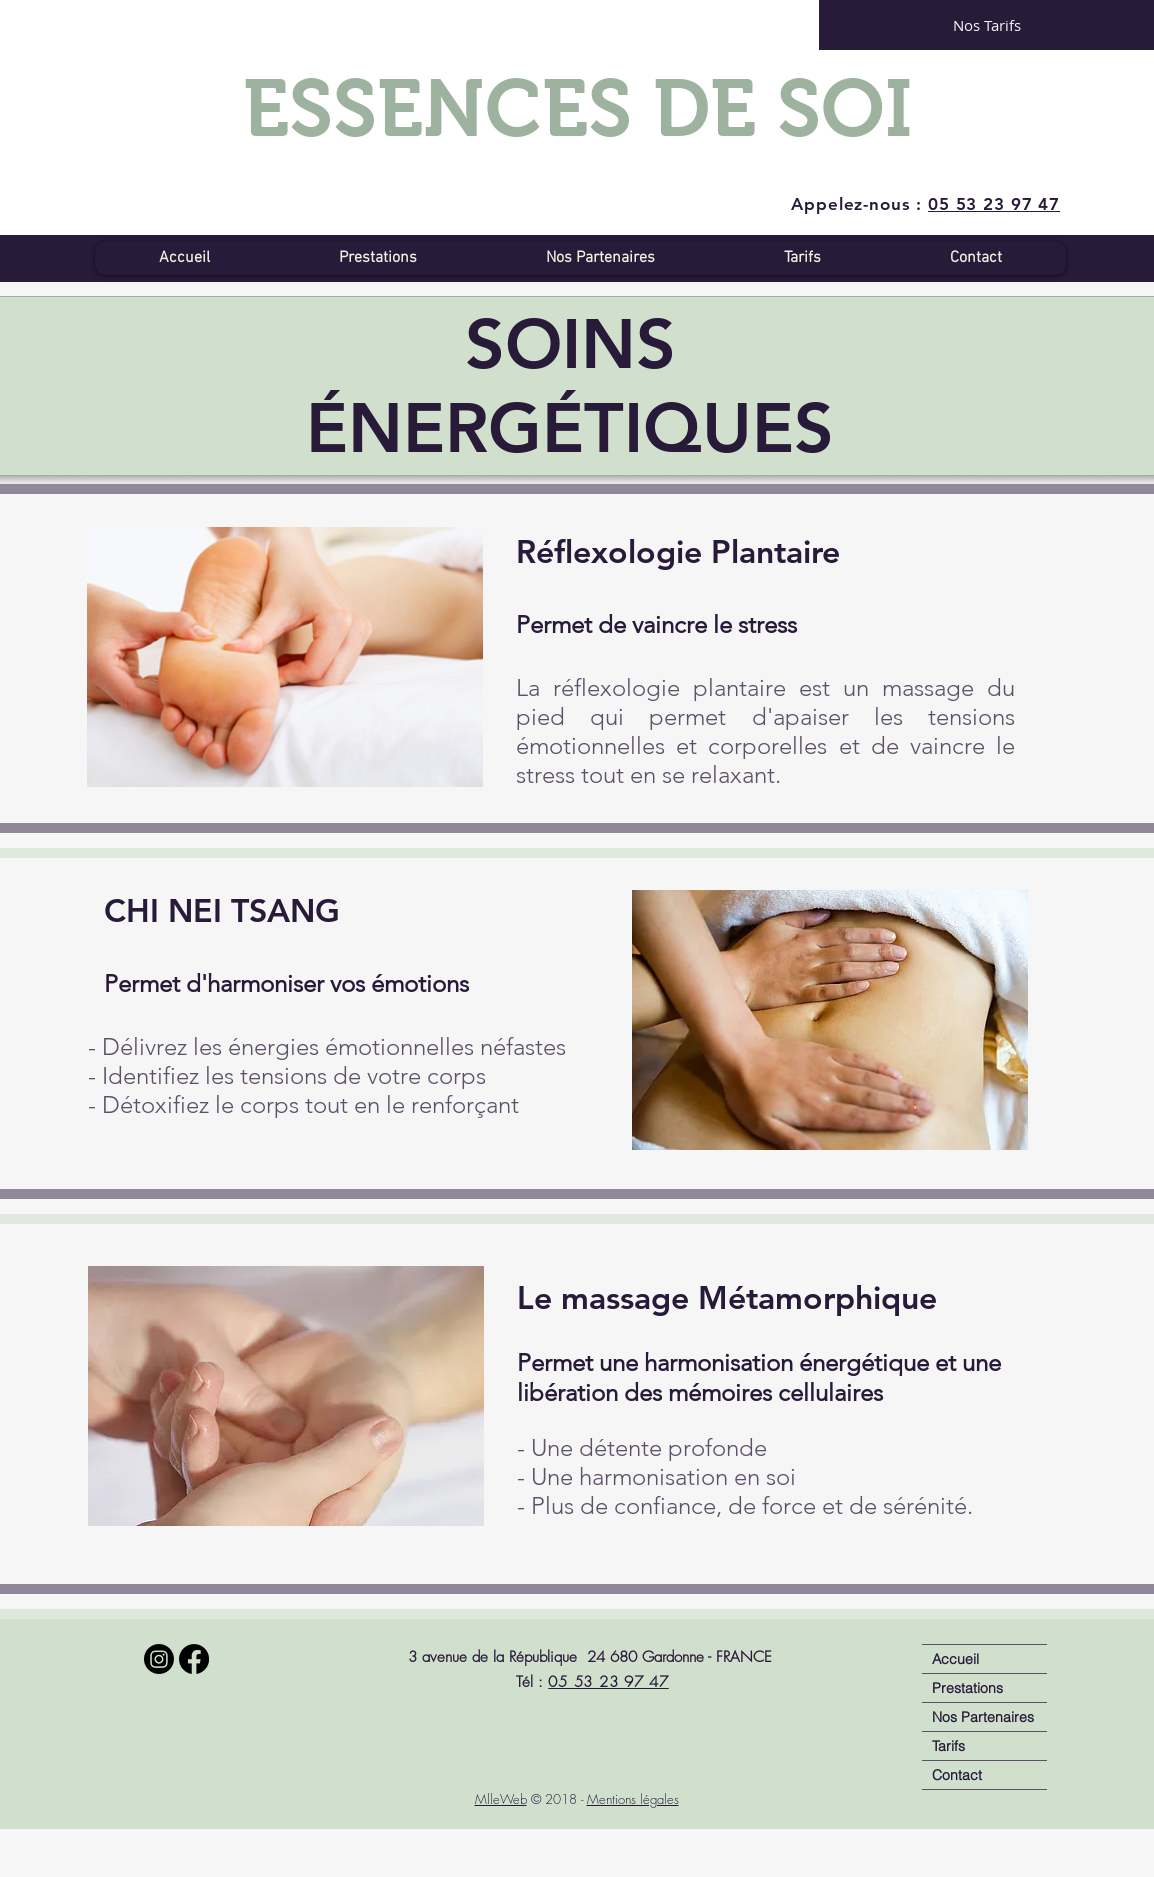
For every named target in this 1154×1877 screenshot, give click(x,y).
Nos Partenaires (983, 1717)
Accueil (955, 1659)
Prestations (967, 1688)
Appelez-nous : (925, 204)
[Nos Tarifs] (986, 25)
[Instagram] (159, 1659)
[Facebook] (194, 1659)
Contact (957, 1775)
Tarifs (948, 1746)
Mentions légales (633, 1799)
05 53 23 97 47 (608, 1682)
